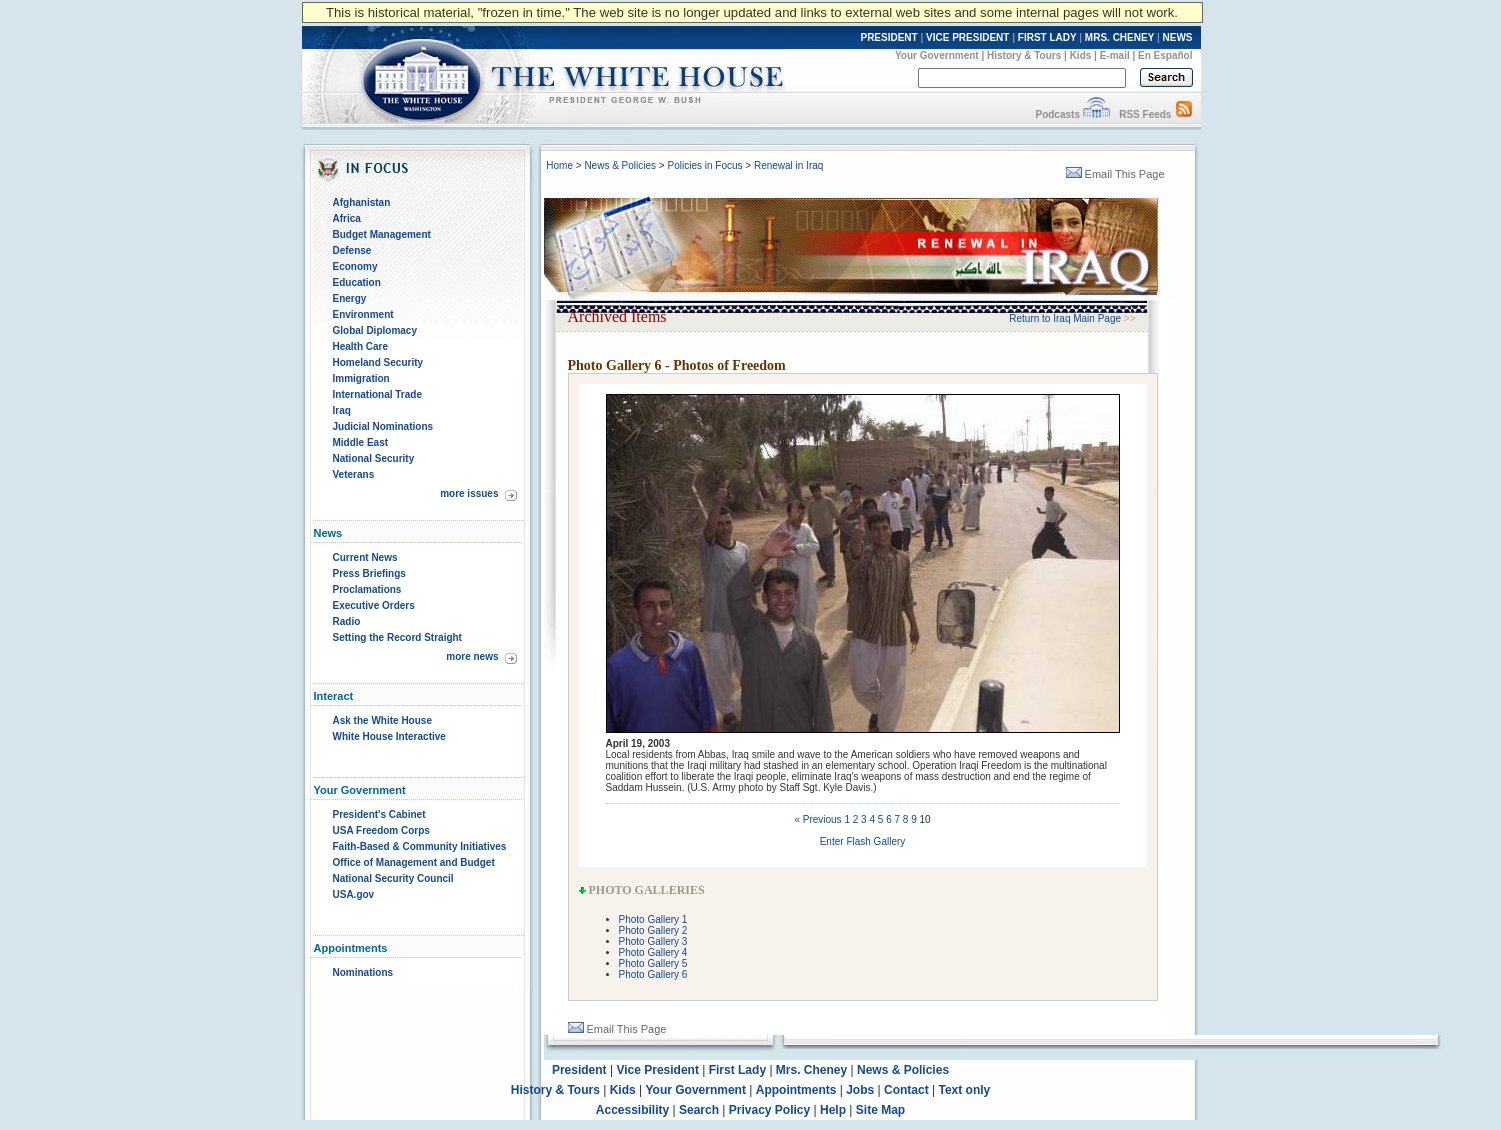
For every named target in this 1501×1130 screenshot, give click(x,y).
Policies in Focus (704, 165)
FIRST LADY (1047, 37)
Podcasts (1057, 114)
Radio (347, 621)
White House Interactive (389, 736)
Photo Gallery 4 (653, 952)
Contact (906, 1090)
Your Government (937, 55)
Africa (347, 218)
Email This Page (1115, 174)
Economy (355, 266)
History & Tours (1024, 55)
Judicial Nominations (383, 426)
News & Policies (620, 165)
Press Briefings (369, 573)
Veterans (354, 474)
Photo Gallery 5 (653, 963)
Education (357, 282)
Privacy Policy (769, 1110)
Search (699, 1110)
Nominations (363, 972)
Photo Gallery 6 (653, 974)
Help (833, 1110)
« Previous (817, 819)
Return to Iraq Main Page (1065, 318)
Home (559, 165)
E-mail (1115, 55)
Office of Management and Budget (414, 862)
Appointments (796, 1090)
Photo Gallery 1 (653, 919)
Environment (363, 314)
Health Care (361, 346)
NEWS (1178, 37)
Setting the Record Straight (397, 637)
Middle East (361, 442)
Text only (964, 1090)
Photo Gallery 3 (653, 941)
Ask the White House (382, 720)
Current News (365, 557)
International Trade (377, 394)
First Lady (737, 1070)
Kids (1081, 55)
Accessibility (632, 1110)
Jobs (860, 1090)
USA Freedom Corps (381, 830)
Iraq (342, 410)
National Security (374, 458)
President (579, 1070)
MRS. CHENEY (1119, 37)
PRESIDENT (888, 37)
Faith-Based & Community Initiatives (420, 846)
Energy (350, 298)
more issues (469, 493)
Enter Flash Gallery (863, 841)
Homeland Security (378, 362)
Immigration (361, 378)
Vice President (657, 1070)
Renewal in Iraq (788, 165)
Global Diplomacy (375, 330)
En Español (1165, 55)
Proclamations (367, 589)
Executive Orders (374, 605)
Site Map (880, 1110)
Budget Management (382, 234)
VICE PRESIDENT (967, 37)
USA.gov (354, 894)
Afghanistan (362, 202)
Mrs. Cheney (811, 1070)
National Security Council (393, 878)
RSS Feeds (1145, 114)
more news (472, 656)
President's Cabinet (379, 814)
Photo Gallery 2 (653, 930)
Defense (352, 250)
